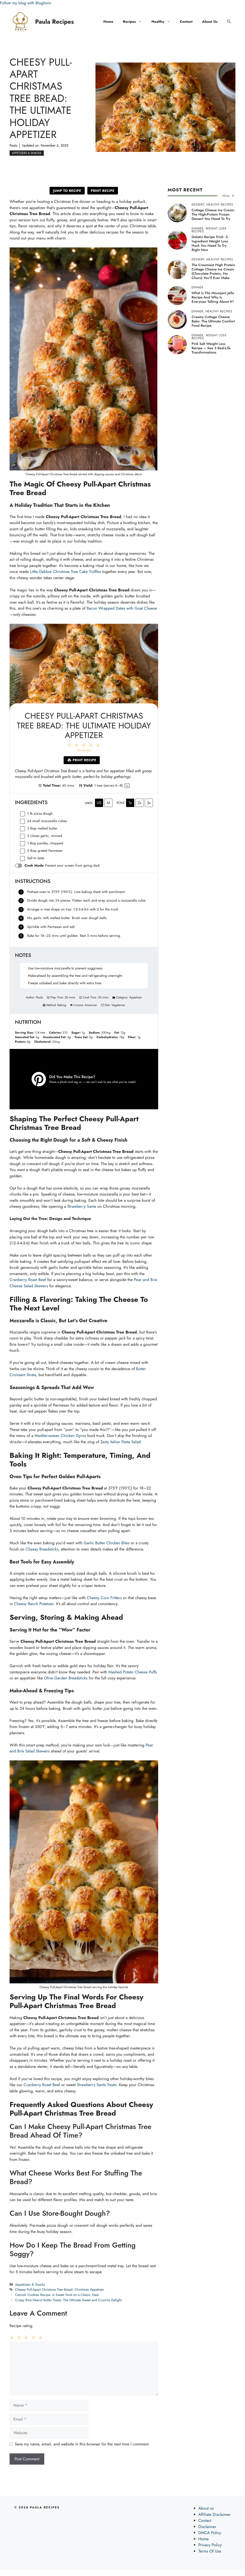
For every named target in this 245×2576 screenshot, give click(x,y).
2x (139, 803)
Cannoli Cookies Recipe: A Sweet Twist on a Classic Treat (57, 2294)
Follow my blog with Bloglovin (25, 3)
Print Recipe (103, 190)
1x (130, 803)
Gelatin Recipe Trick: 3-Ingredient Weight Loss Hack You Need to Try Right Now (210, 243)
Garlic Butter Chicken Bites (106, 1543)
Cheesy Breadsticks (42, 1549)
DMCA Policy (209, 2533)
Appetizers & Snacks (26, 153)
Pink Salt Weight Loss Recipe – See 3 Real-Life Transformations (211, 348)
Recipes (135, 21)
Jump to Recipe (67, 190)
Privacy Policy (210, 2545)
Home (108, 21)
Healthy (163, 21)
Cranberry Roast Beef (28, 1279)
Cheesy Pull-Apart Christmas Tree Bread (43, 2289)
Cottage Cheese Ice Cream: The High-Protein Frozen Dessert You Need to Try (213, 214)
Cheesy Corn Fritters (104, 1598)
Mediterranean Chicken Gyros (60, 1435)
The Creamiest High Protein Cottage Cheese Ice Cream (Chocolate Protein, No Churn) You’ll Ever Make (213, 271)
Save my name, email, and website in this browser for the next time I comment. (82, 2444)
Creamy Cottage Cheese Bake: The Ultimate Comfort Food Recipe (213, 321)
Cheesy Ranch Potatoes (34, 1604)
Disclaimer (207, 2527)
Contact (186, 21)
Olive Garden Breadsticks (66, 1678)
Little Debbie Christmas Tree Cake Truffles (65, 571)
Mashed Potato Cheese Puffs (132, 1672)
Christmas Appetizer (89, 2289)
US (99, 803)
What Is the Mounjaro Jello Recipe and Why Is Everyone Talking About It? (213, 297)
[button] (228, 21)
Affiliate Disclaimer (214, 2514)
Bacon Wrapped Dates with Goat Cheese (122, 608)
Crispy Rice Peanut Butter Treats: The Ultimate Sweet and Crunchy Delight (68, 2300)
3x (148, 803)
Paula (13, 145)
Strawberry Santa (81, 1206)
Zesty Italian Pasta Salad (120, 1442)
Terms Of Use (209, 2551)
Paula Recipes (54, 21)
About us (209, 21)
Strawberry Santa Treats (97, 2085)
